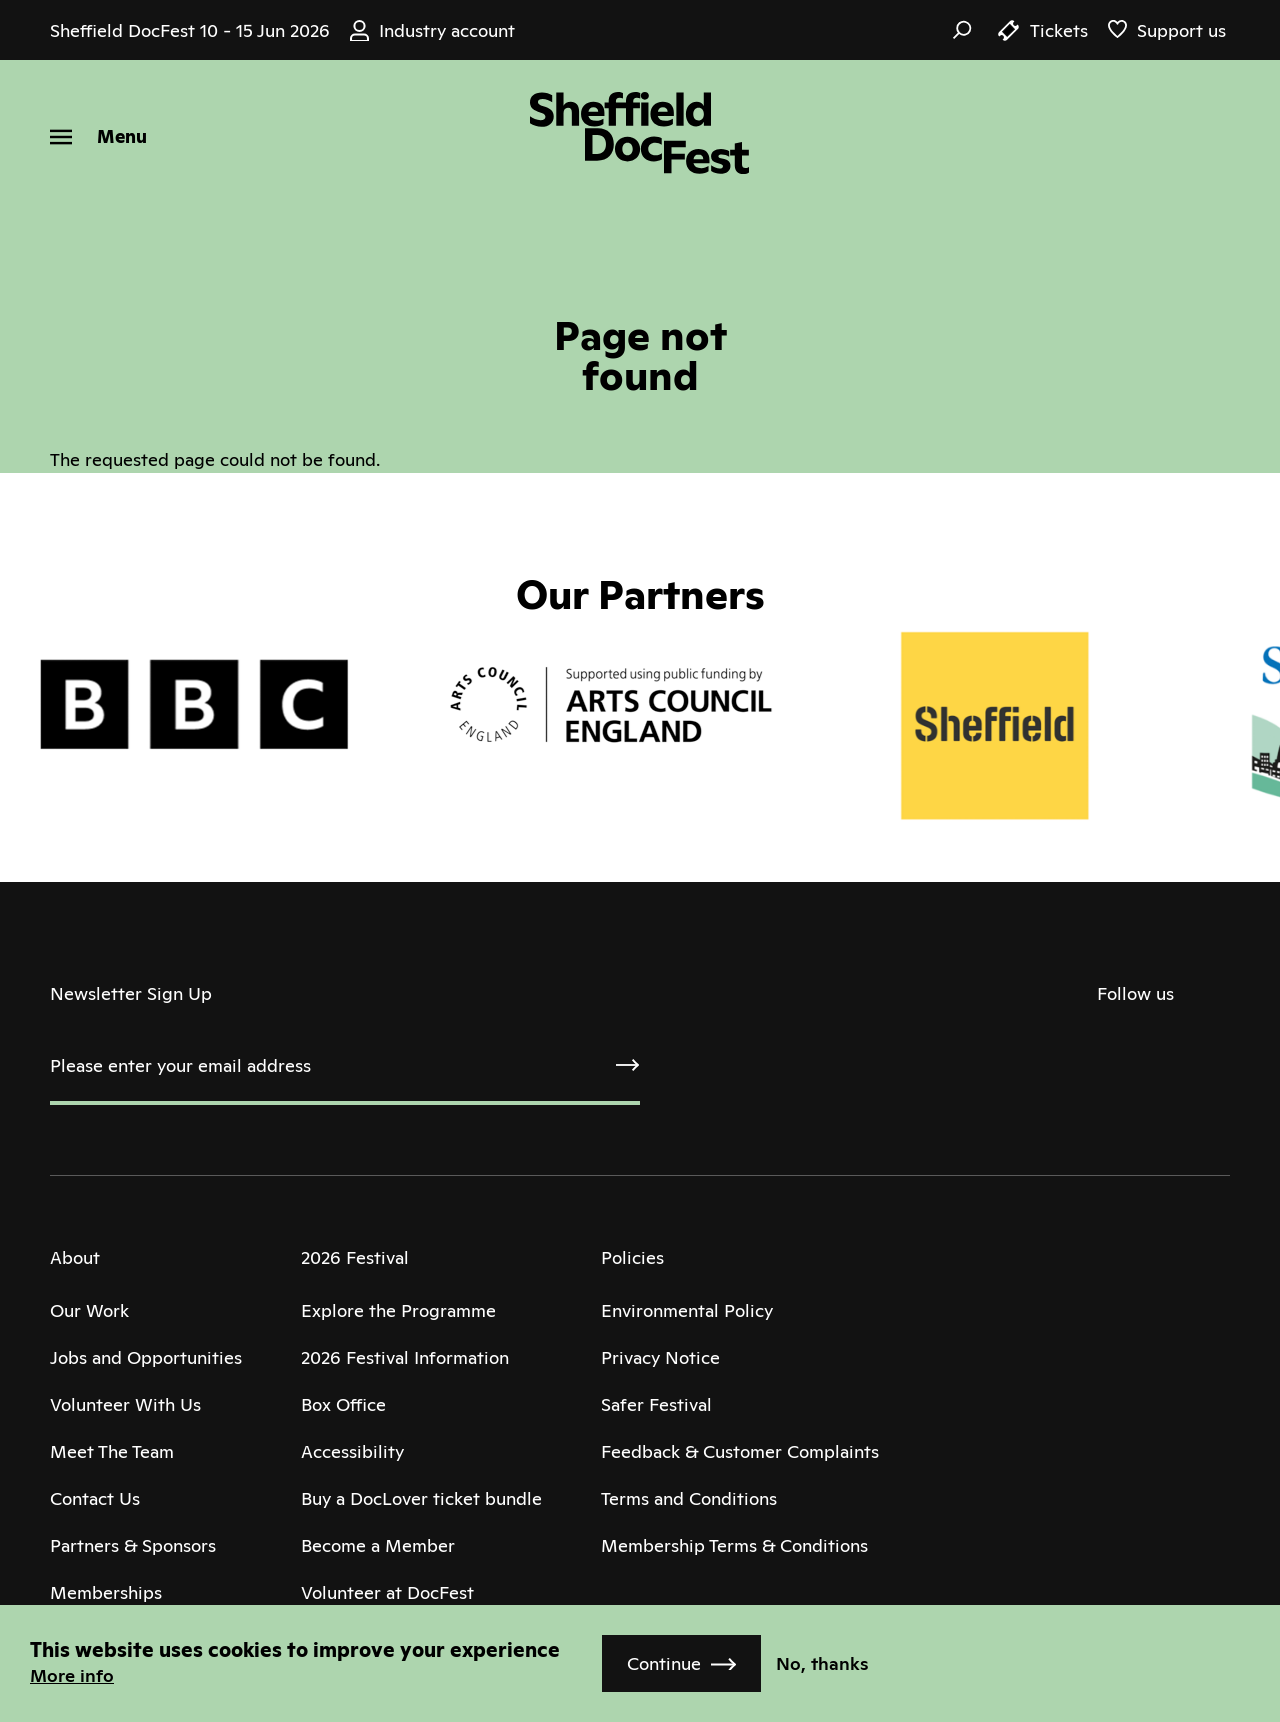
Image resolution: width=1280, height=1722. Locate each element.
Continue (664, 1663)
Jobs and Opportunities (146, 1357)
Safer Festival (656, 1404)
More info (72, 1675)
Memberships (106, 1592)
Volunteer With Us (125, 1404)
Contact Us (95, 1498)
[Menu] (98, 136)
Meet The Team (112, 1451)
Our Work (89, 1310)
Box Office (343, 1404)
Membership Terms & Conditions (734, 1545)
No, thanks (822, 1663)
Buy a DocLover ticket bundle (421, 1498)
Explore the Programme (398, 1310)
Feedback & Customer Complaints (740, 1451)
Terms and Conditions (689, 1498)
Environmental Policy (687, 1310)
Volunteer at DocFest (387, 1592)
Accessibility (352, 1451)
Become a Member (378, 1545)
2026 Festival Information (405, 1357)
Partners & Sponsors (133, 1545)
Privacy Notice (660, 1357)
